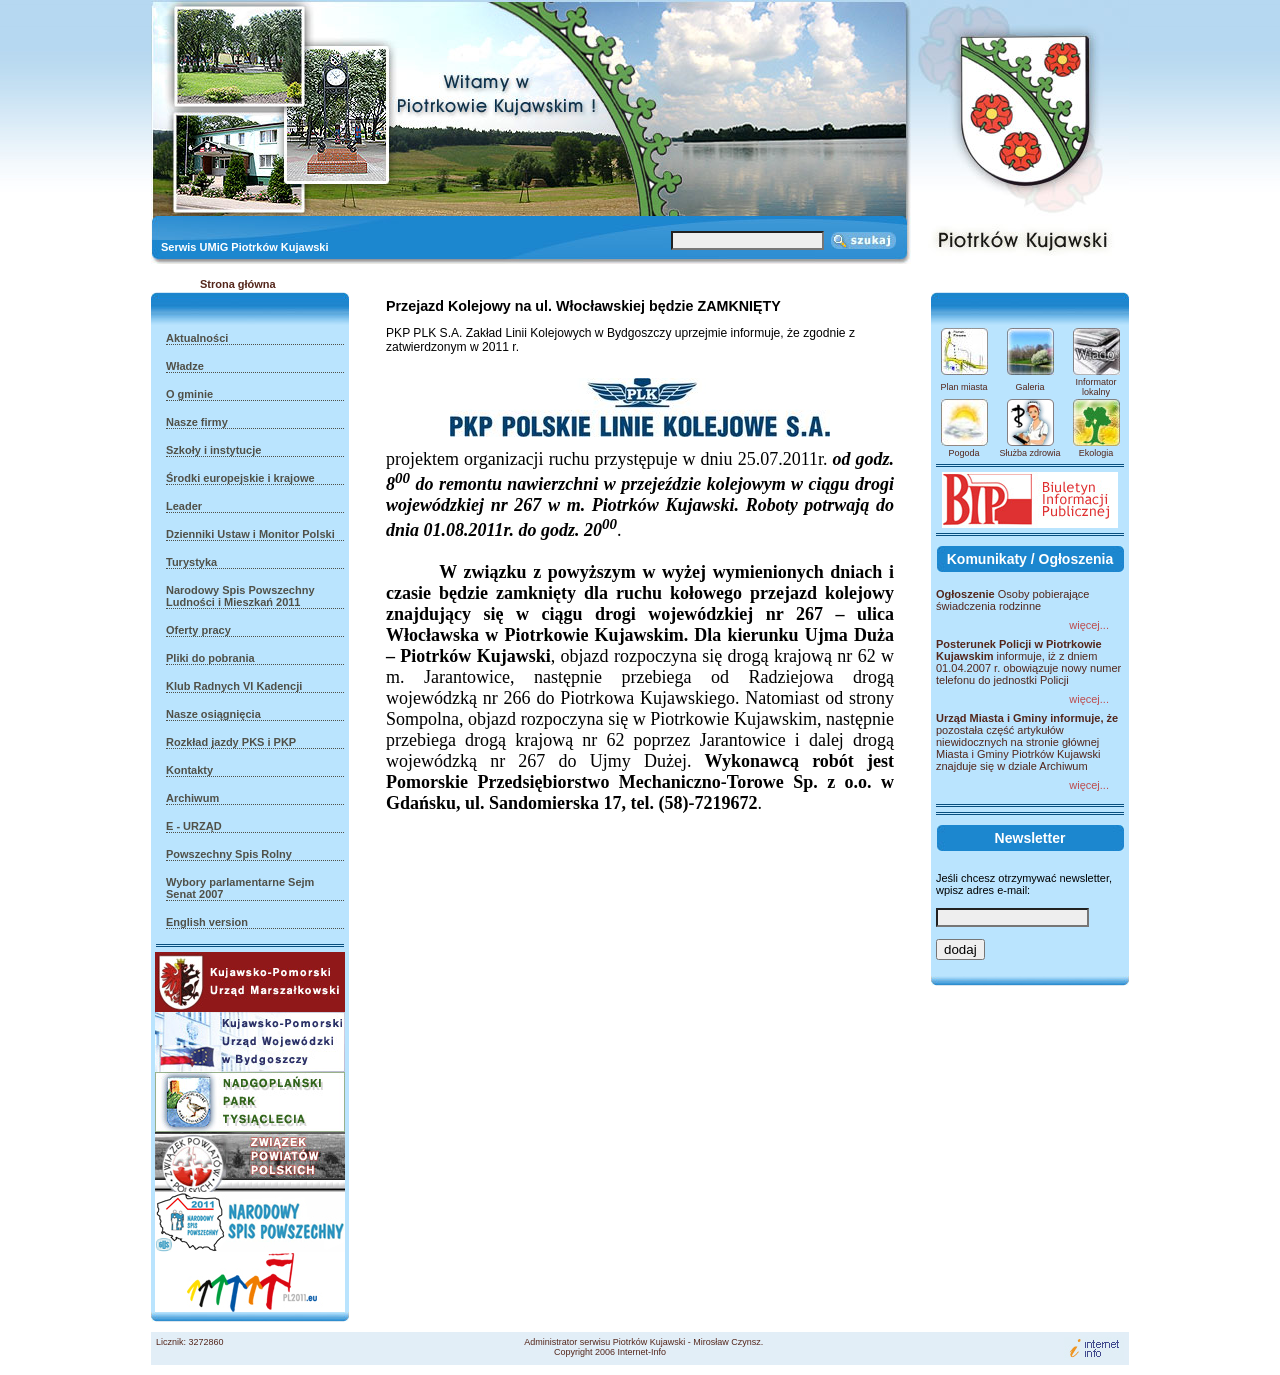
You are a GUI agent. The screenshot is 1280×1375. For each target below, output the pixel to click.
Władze (185, 366)
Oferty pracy (198, 630)
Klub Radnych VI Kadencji (234, 686)
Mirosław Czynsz (727, 1342)
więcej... (1089, 625)
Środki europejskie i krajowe (240, 478)
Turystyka (191, 562)
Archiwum (192, 798)
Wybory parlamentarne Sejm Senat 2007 (240, 888)
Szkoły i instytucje (213, 450)
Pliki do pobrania (210, 658)
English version (207, 922)
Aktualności (197, 338)
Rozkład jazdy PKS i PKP (231, 742)
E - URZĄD (194, 826)
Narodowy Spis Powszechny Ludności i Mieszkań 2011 (240, 596)
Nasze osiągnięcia (213, 714)
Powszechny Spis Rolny (229, 854)
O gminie (189, 394)
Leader (184, 506)
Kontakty (189, 770)
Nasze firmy (197, 422)
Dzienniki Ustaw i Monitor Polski (250, 534)
